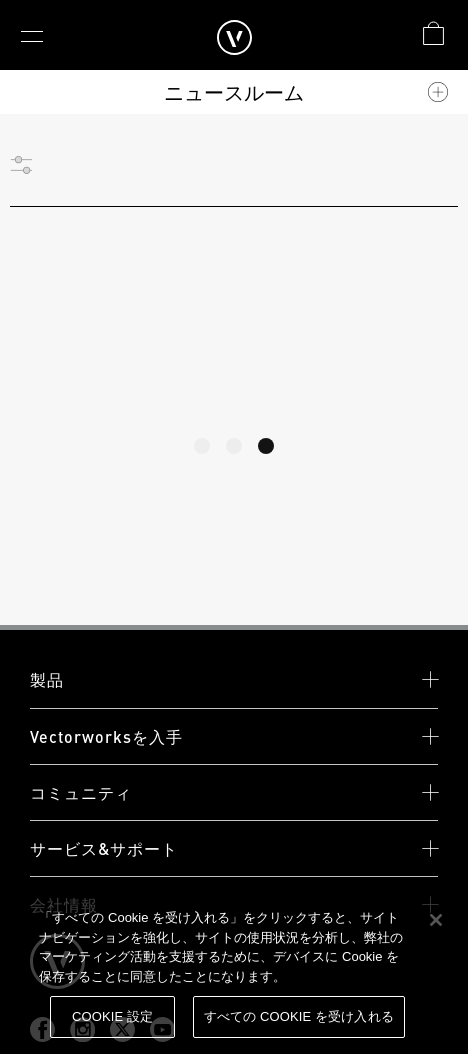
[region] (234, 971)
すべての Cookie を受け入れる (299, 1016)
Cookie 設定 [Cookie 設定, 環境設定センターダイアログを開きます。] (112, 1016)
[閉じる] (436, 920)
